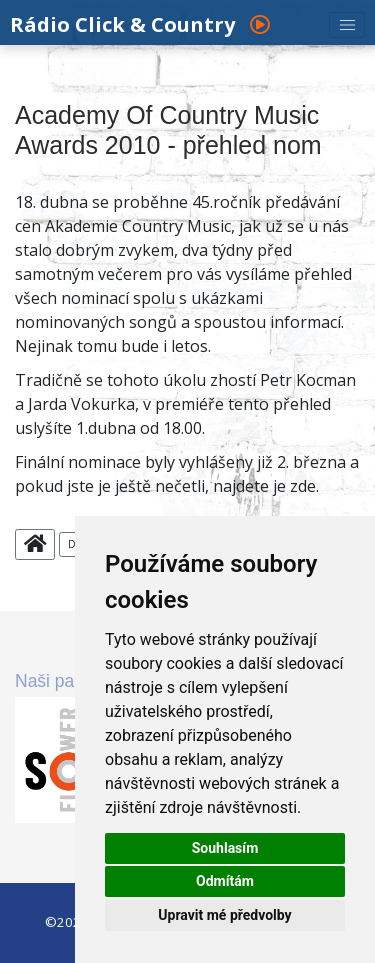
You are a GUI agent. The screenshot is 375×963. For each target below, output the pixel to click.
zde (303, 486)
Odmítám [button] (225, 881)
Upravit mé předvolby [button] (224, 915)
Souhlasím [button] (225, 848)
